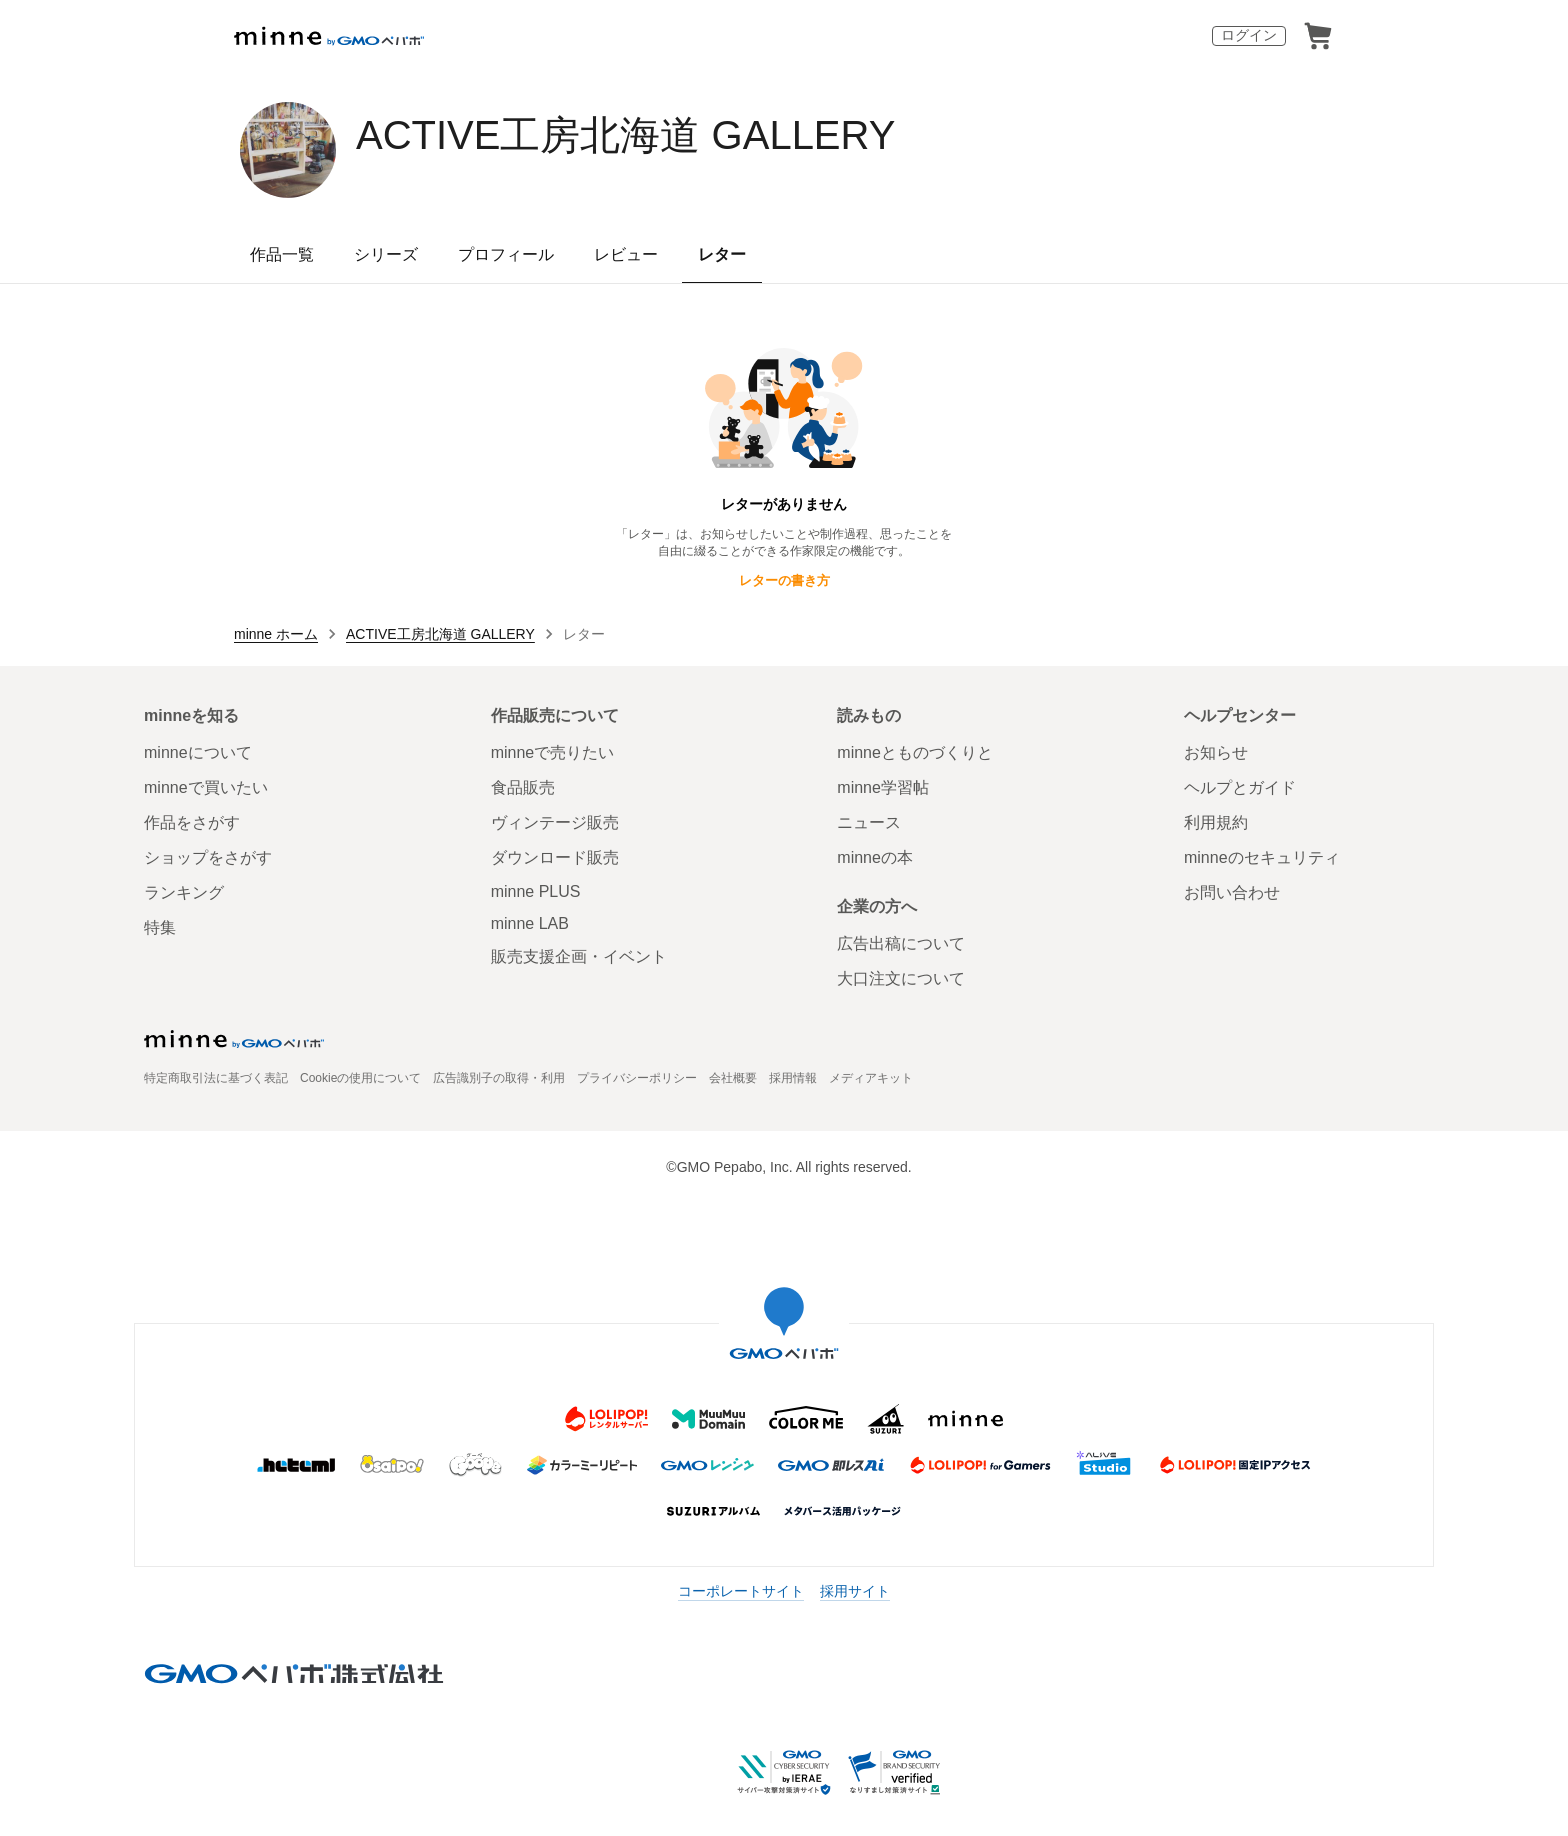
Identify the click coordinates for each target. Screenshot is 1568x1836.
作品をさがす (192, 822)
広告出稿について (901, 943)
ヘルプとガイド (1240, 787)
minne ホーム (276, 634)
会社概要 (733, 1078)
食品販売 (523, 787)
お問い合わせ (1232, 892)
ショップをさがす (208, 857)
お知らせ (1216, 752)
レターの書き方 (784, 580)
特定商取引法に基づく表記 (216, 1078)
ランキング (184, 892)
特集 (160, 927)
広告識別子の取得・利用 (499, 1078)
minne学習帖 (883, 787)
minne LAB (530, 923)
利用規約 (1216, 822)
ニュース (869, 822)
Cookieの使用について (360, 1078)
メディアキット (871, 1078)
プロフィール (506, 254)
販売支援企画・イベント (579, 956)
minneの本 (875, 857)
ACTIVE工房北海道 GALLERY (625, 135)
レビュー (626, 254)
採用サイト (855, 1591)
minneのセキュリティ (1262, 857)
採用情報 (793, 1078)
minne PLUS (536, 891)
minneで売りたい (553, 752)
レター (722, 254)
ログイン (1249, 35)
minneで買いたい (206, 787)
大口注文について (901, 978)
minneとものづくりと (915, 752)
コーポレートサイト (741, 1591)
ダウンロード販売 (555, 857)
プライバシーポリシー (637, 1078)
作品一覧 (282, 254)
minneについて (198, 752)
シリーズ (386, 254)
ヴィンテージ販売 (555, 822)
